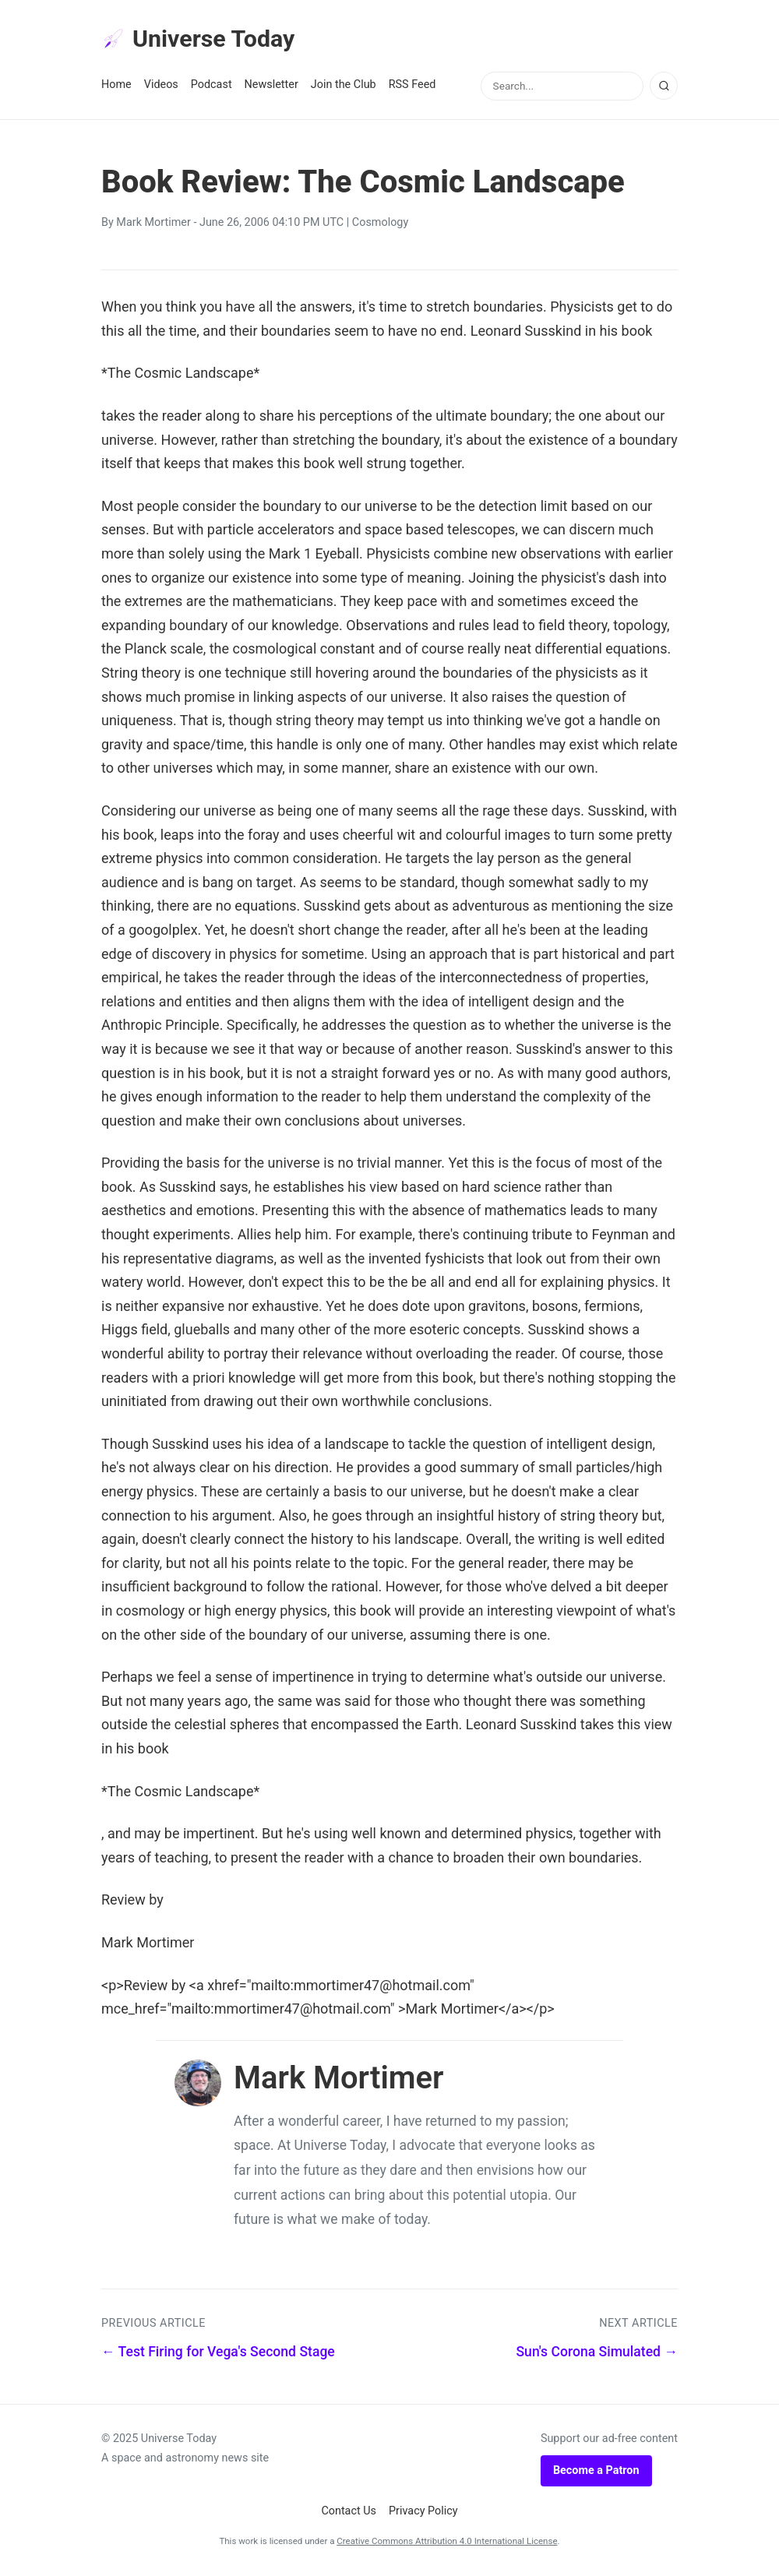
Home (116, 86)
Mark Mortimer (153, 224)
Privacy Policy (423, 2513)
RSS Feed (412, 86)
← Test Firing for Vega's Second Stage (218, 2354)
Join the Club (343, 86)
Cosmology (380, 224)
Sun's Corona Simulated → (597, 2354)
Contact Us (348, 2513)
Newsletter (271, 86)
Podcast (211, 86)
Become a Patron (596, 2472)
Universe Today (202, 40)
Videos (161, 86)
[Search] (664, 88)
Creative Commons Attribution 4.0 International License (447, 2542)
